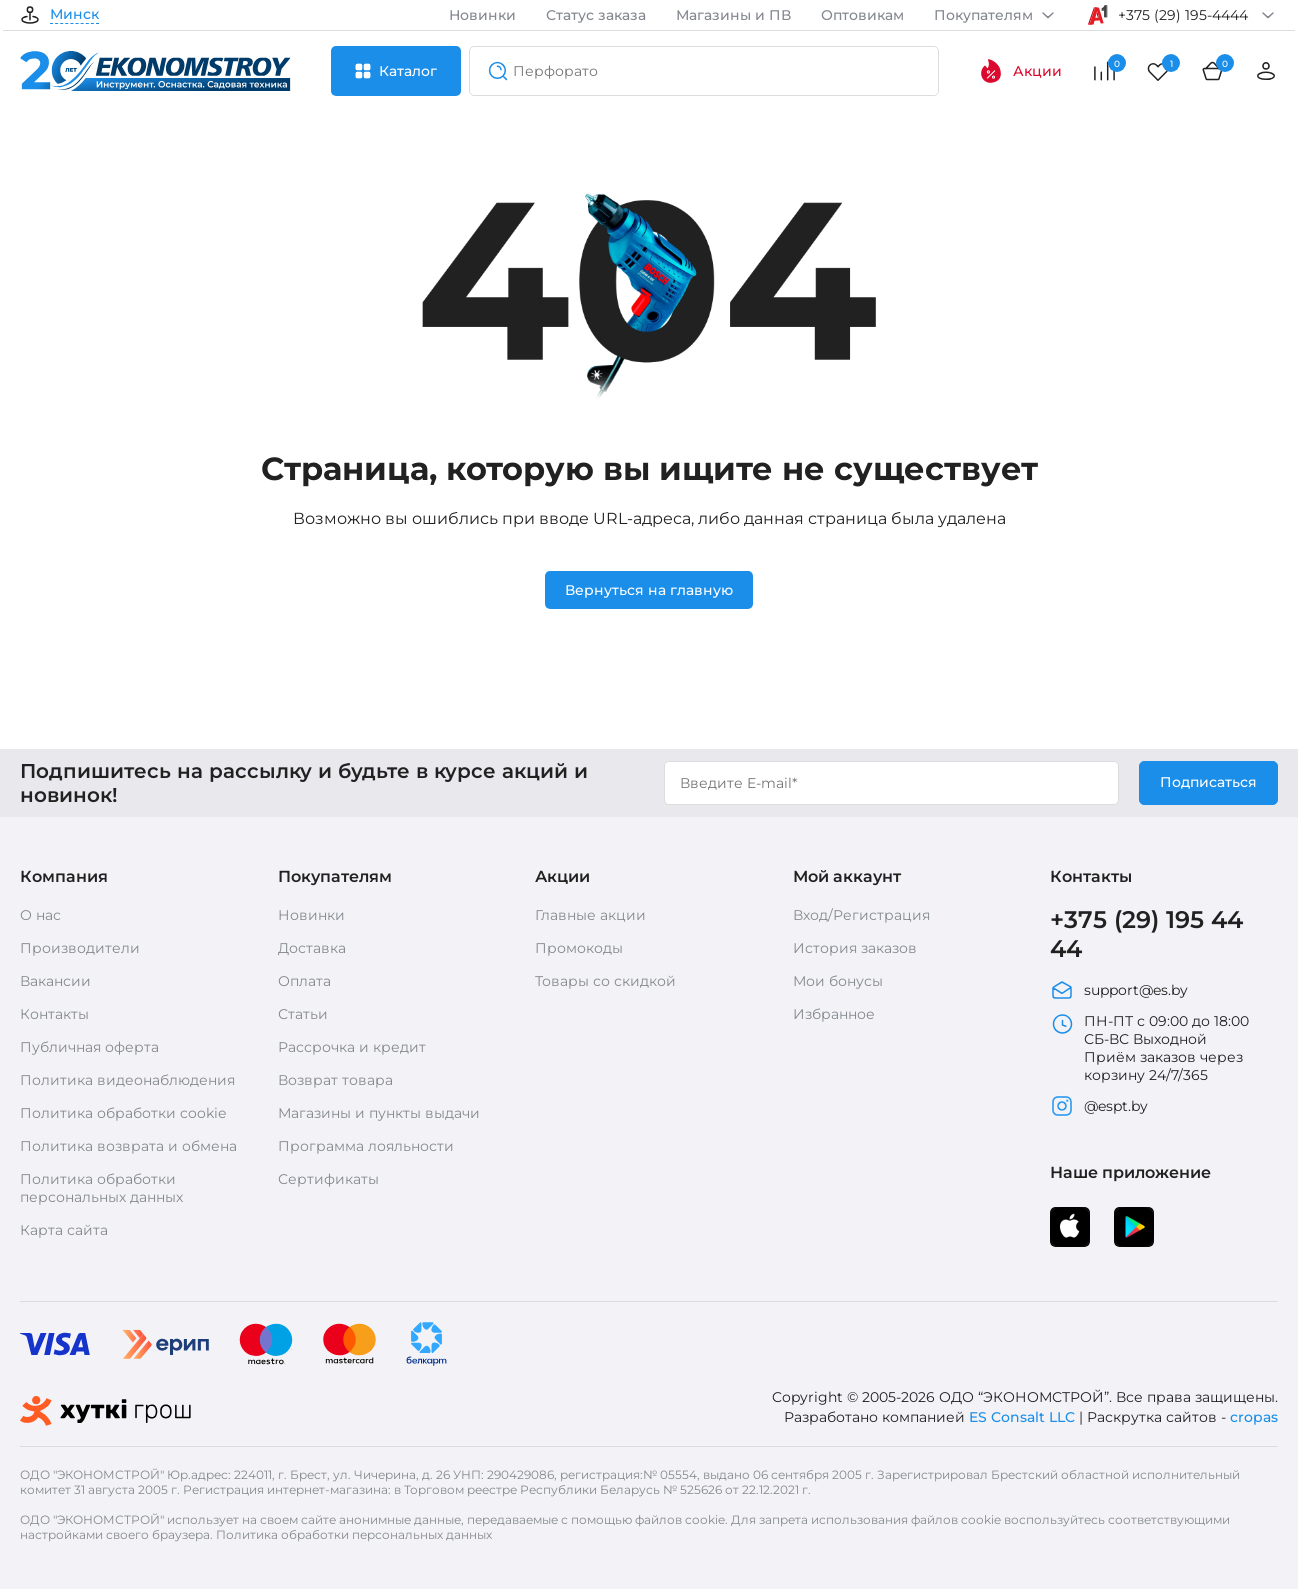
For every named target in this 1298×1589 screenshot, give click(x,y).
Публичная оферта (89, 1047)
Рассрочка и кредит (352, 1047)
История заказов (855, 948)
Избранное (834, 1014)
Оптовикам (862, 15)
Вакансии (55, 981)
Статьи (303, 1014)
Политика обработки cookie (123, 1113)
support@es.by (1119, 990)
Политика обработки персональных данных (101, 1188)
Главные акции (590, 915)
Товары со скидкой (605, 981)
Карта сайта (64, 1230)
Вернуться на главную (649, 590)
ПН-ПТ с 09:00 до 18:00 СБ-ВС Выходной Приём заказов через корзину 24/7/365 (1149, 1048)
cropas (1254, 1417)
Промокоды (579, 948)
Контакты (54, 1014)
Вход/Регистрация (861, 915)
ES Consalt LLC (1022, 1417)
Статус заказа (596, 15)
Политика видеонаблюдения (127, 1080)
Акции (1020, 71)
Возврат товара (335, 1080)
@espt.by (1099, 1106)
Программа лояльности (366, 1146)
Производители (80, 948)
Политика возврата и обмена (128, 1146)
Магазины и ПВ (733, 15)
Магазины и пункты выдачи (379, 1113)
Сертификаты (328, 1179)
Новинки (482, 15)
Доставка (312, 948)
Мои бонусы (838, 981)
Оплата (304, 981)
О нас (40, 915)
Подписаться (1208, 782)
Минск (74, 15)
